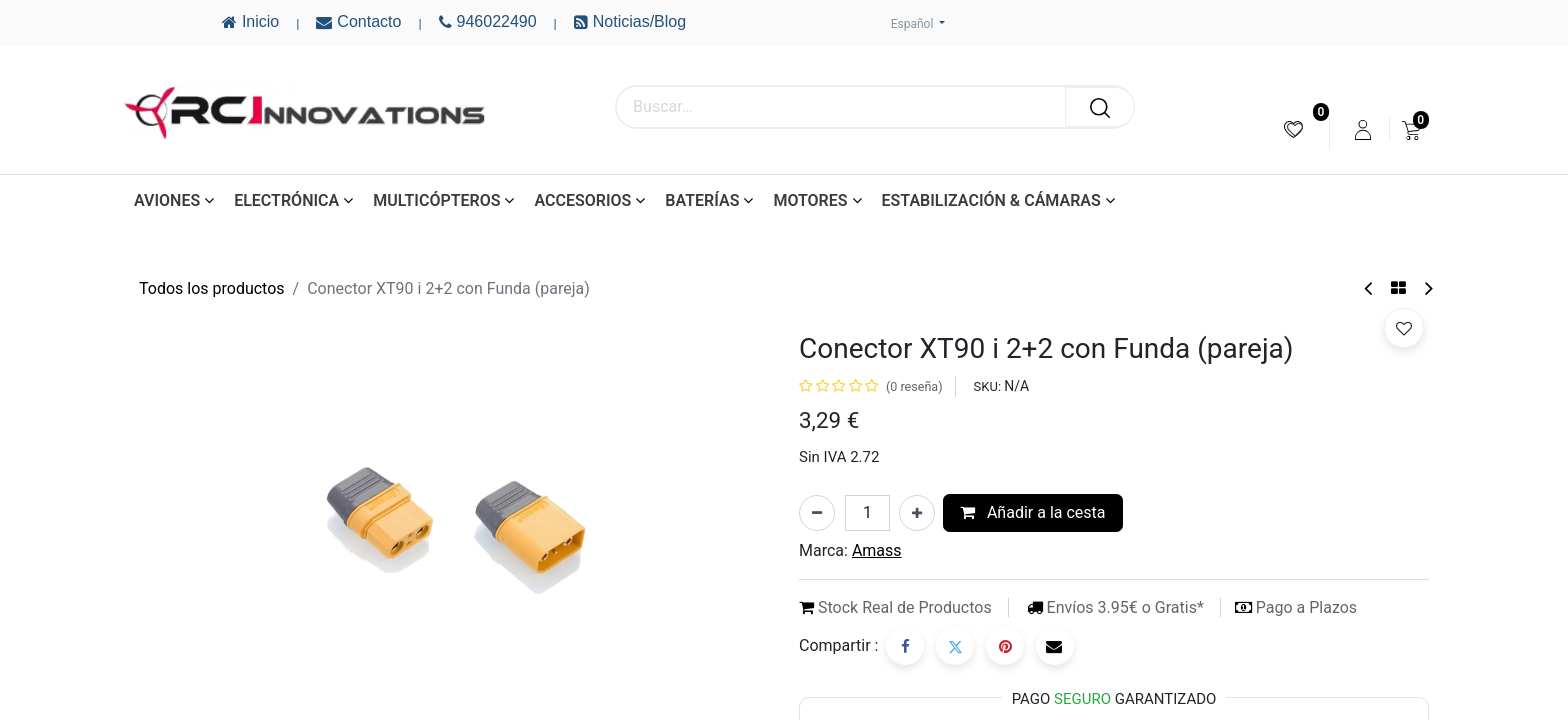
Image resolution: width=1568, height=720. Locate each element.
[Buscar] (1100, 107)
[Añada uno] (917, 513)
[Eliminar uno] (817, 513)
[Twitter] (955, 646)
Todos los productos (212, 288)
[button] (1404, 328)
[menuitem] (1293, 129)
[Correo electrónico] (1055, 646)
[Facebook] (905, 646)
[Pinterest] (1005, 646)
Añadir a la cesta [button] (1033, 512)
